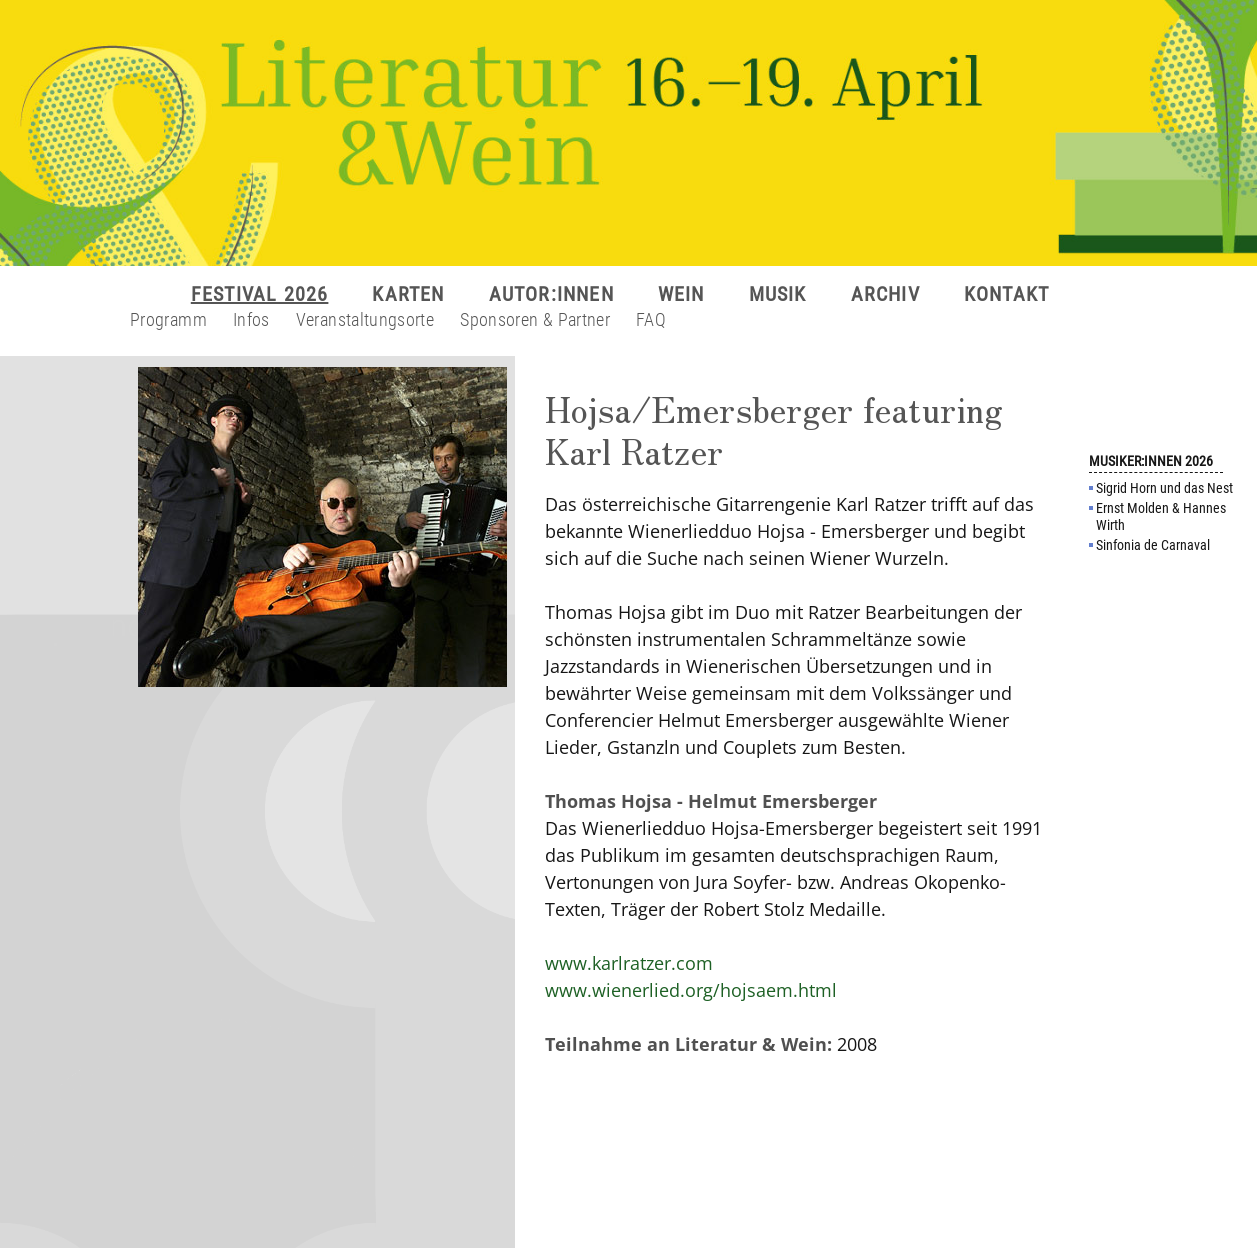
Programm (168, 319)
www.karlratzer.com (629, 963)
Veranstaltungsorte (365, 319)
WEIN (681, 294)
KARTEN (408, 294)
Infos (251, 319)
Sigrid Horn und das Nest (1164, 488)
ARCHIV (885, 294)
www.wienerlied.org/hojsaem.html (691, 990)
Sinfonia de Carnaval (1153, 545)
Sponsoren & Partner (535, 319)
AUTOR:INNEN (551, 294)
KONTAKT (1006, 294)
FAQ (651, 319)
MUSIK (778, 294)
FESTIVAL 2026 (260, 294)
